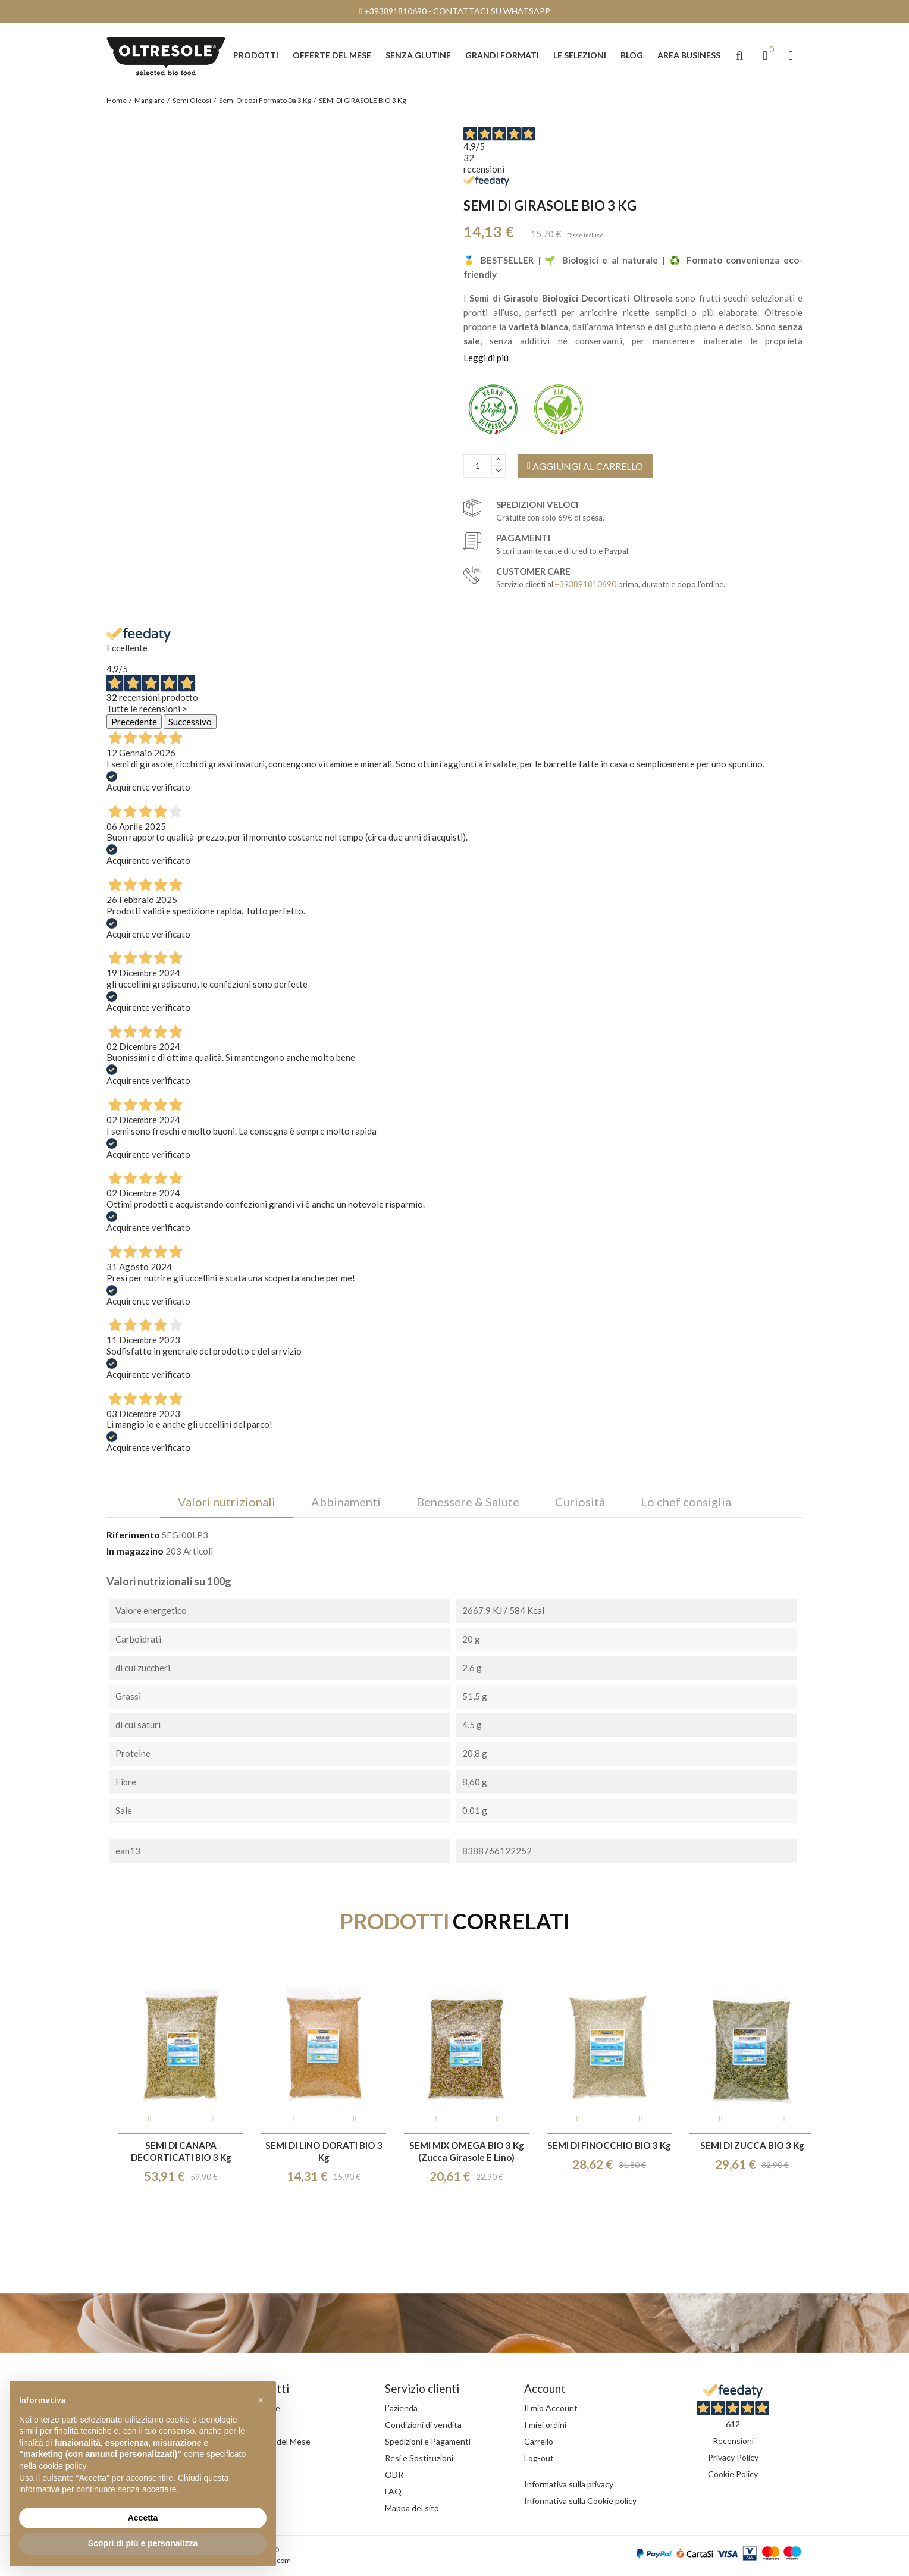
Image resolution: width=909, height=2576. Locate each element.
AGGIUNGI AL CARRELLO (585, 466)
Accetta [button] (143, 2517)
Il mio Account (551, 2408)
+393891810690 (395, 11)
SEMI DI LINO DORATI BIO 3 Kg (324, 2151)
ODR (394, 2475)
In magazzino (135, 1551)
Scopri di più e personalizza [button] (143, 2543)
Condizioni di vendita (423, 2425)
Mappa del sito (412, 2508)
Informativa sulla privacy (568, 2484)
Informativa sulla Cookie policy (580, 2501)
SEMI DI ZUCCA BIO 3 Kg (752, 2145)
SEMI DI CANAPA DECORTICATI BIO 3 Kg (181, 2151)
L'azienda (401, 2408)
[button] (739, 55)
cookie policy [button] (62, 2466)
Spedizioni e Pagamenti (428, 2441)
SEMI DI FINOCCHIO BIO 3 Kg (609, 2145)
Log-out (539, 2458)
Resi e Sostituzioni (419, 2458)
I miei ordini (545, 2425)
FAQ (393, 2491)
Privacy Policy (733, 2457)
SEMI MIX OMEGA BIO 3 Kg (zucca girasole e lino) (466, 2151)
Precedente (134, 721)
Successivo (190, 721)
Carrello (538, 2441)
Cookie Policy (733, 2474)
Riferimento (133, 1535)
